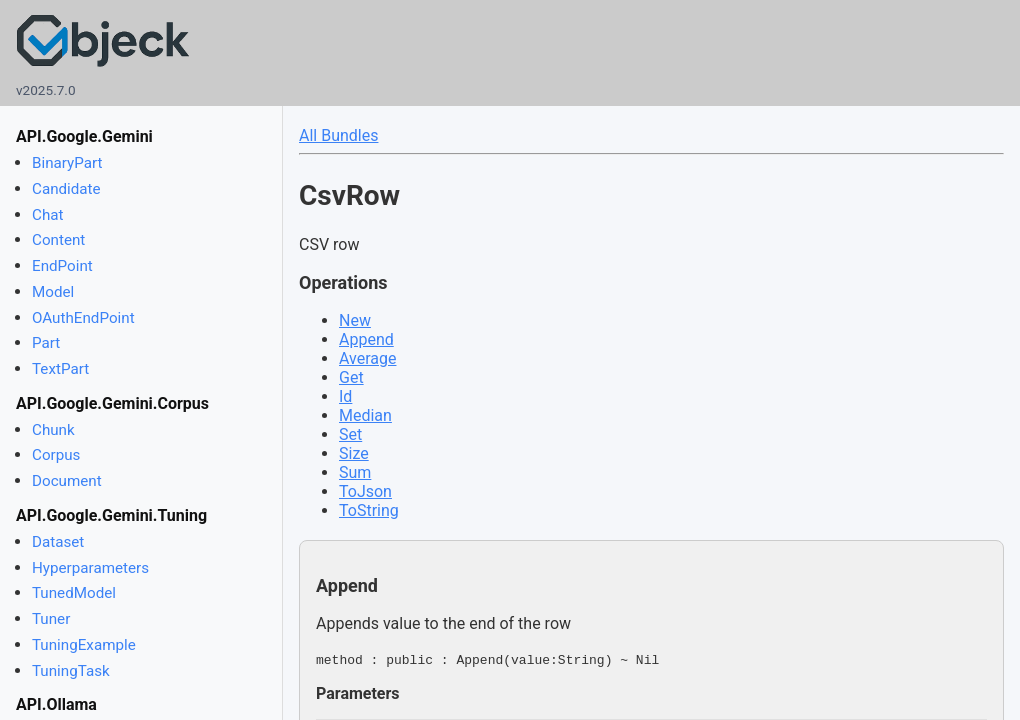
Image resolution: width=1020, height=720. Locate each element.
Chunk (53, 430)
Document (67, 481)
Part (46, 343)
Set (350, 434)
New (355, 320)
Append (366, 339)
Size (354, 453)
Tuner (51, 619)
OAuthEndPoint (83, 318)
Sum (355, 472)
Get (351, 377)
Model (53, 292)
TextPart (60, 369)
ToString (369, 510)
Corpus (56, 455)
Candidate (66, 189)
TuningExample (84, 645)
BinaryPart (67, 163)
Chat (47, 215)
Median (365, 415)
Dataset (58, 542)
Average (367, 358)
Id (345, 396)
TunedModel (74, 593)
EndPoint (62, 266)
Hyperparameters (90, 568)
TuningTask (71, 671)
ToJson (365, 491)
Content (58, 240)
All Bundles (338, 135)
